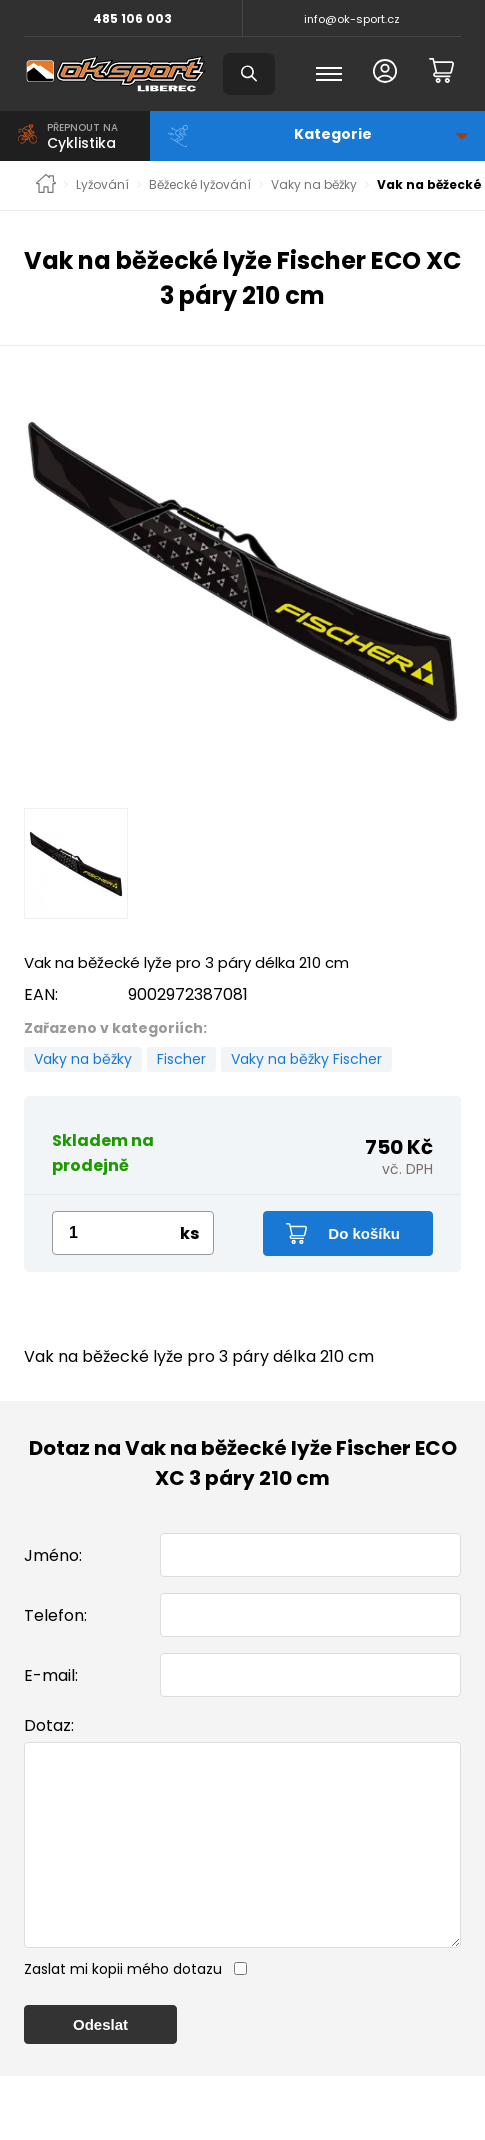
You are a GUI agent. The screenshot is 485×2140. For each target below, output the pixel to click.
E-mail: (51, 1675)
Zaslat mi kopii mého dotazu (123, 2009)
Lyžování (102, 185)
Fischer (181, 1059)
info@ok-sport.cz (352, 19)
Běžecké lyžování (200, 185)
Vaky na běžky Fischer (306, 1059)
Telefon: (55, 1615)
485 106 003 (132, 18)
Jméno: (53, 1555)
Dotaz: (49, 1725)
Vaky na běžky (314, 185)
